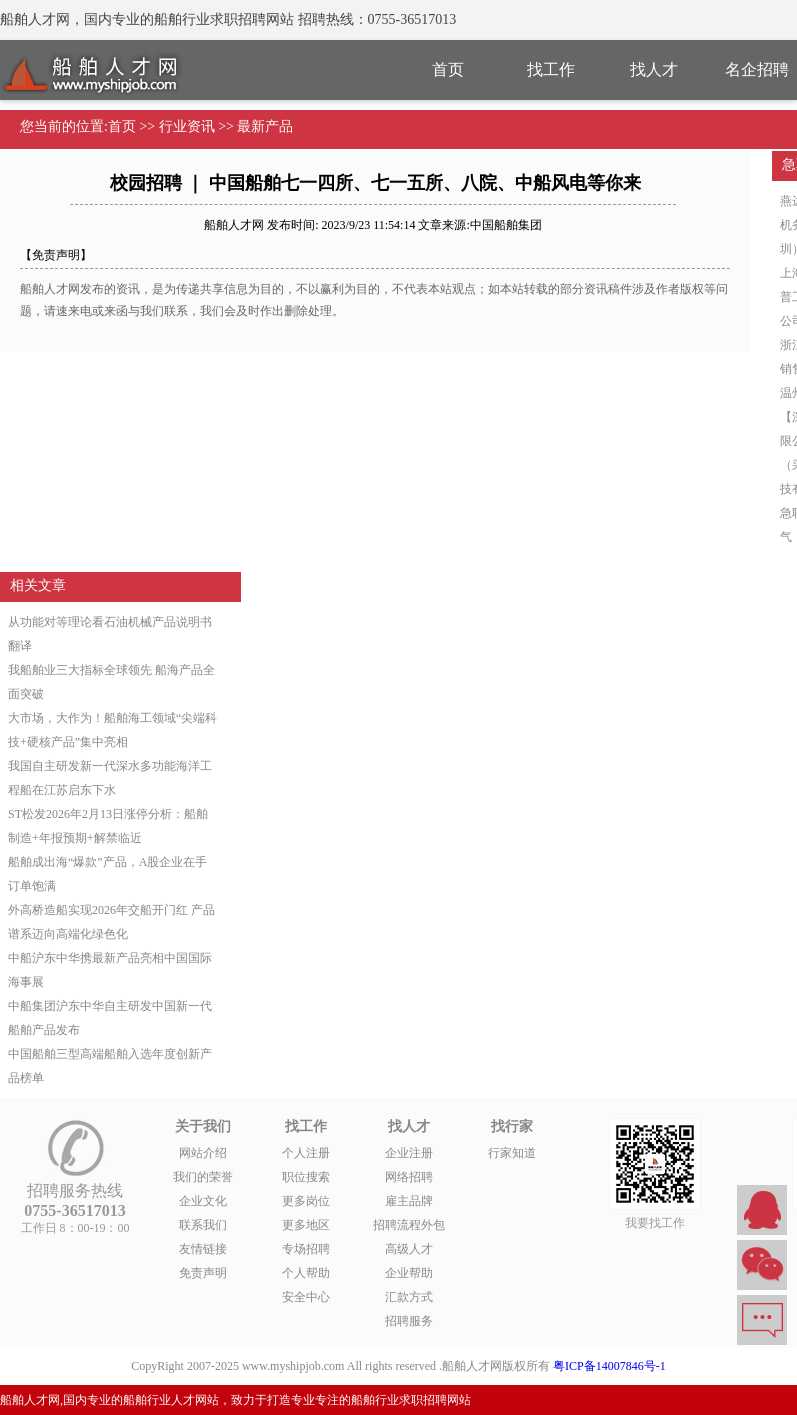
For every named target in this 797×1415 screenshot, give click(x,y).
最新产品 (265, 126)
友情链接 (203, 1249)
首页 (448, 69)
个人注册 (306, 1153)
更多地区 (306, 1225)
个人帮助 (306, 1273)
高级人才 (409, 1249)
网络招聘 (409, 1177)
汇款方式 (409, 1297)
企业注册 (409, 1153)
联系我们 (203, 1225)
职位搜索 (306, 1177)
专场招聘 (306, 1249)
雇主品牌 (409, 1201)
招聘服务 (409, 1321)
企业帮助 (409, 1273)
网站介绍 (203, 1153)
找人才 (654, 69)
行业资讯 (187, 126)
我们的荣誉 (203, 1177)
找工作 (551, 69)
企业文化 (203, 1201)
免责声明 (203, 1273)
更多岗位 (306, 1201)
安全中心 (306, 1297)
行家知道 (512, 1153)
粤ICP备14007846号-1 (609, 1366)
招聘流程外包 (409, 1225)
